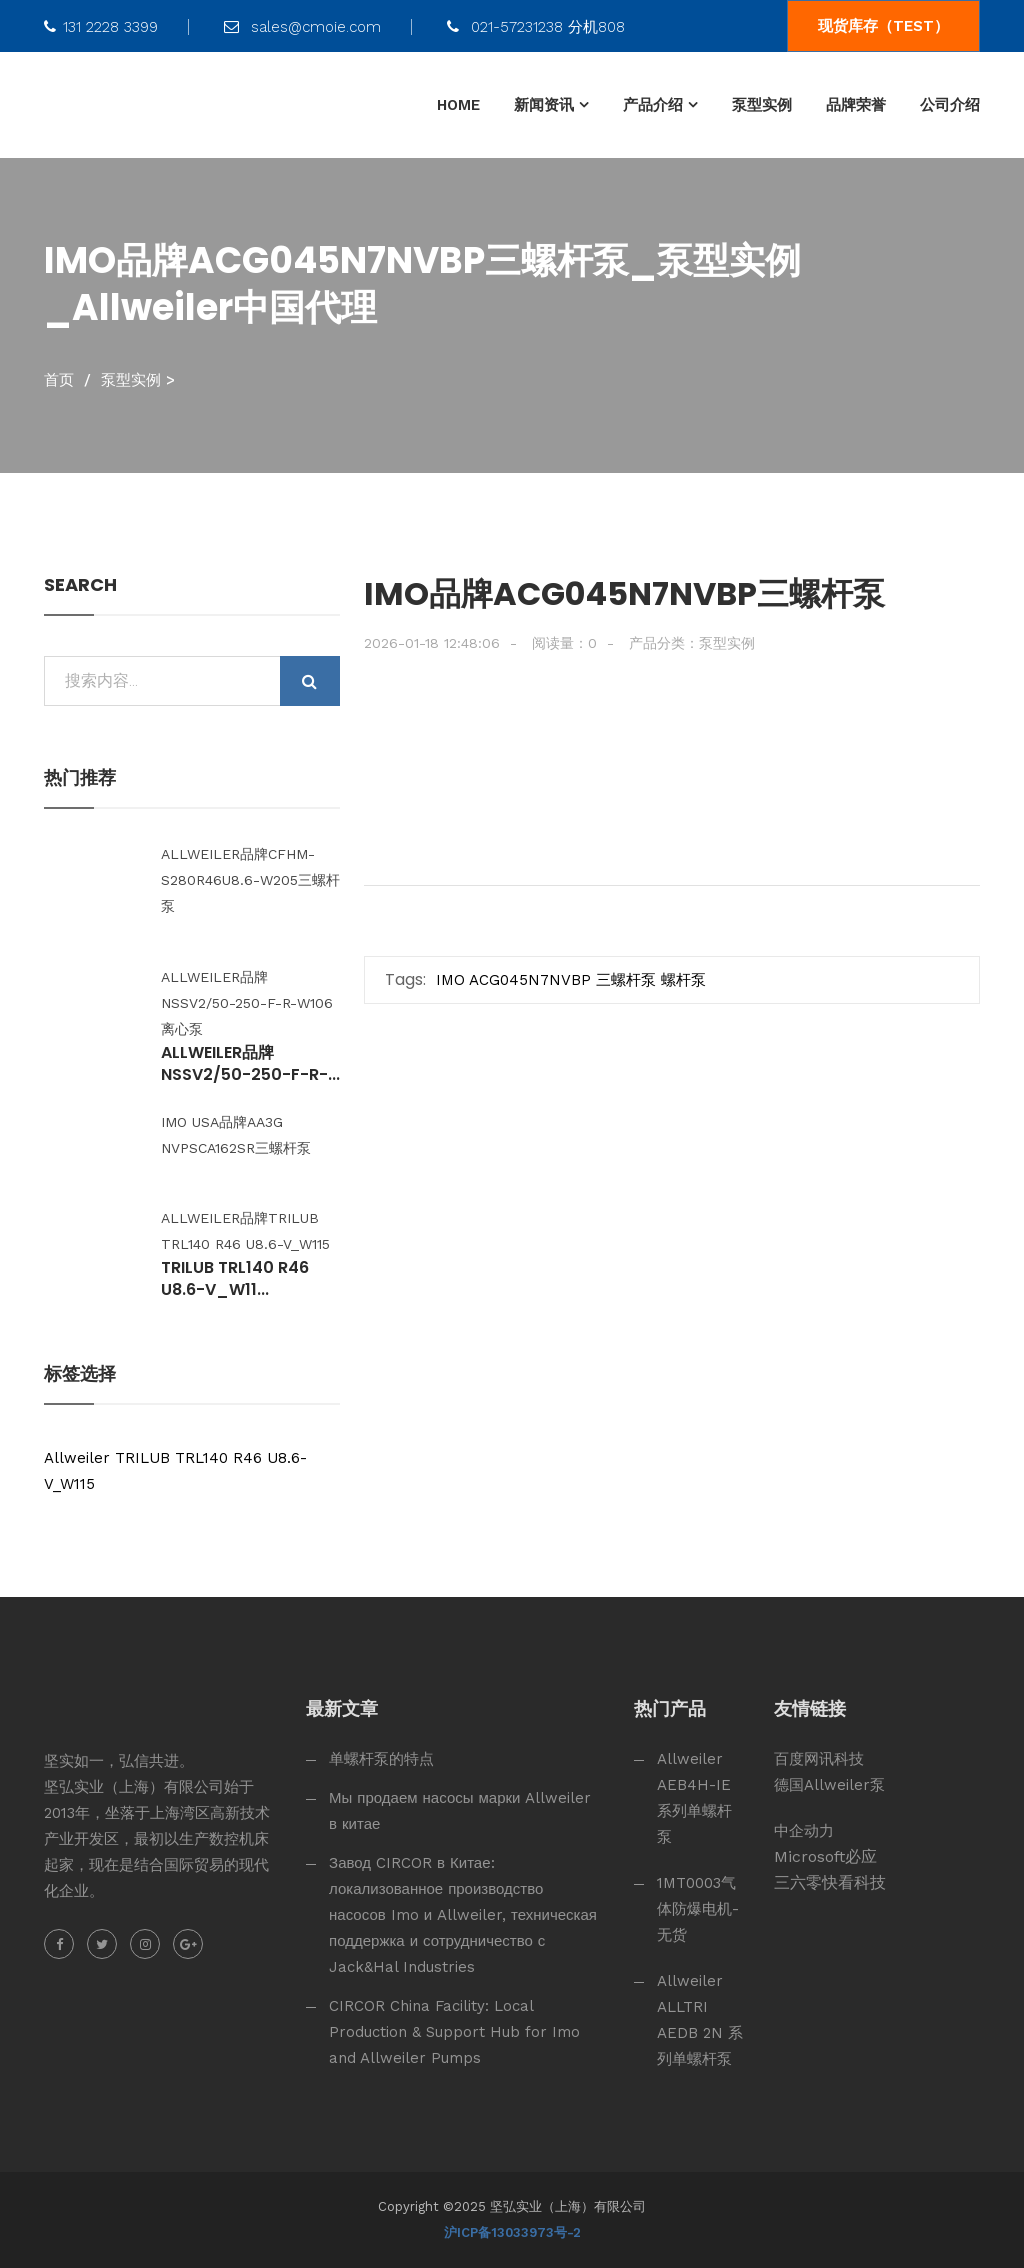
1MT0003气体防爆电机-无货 (698, 1909)
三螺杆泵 (626, 980)
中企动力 (804, 1831)
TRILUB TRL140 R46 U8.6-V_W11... (235, 1279)
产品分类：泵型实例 (692, 643)
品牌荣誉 (856, 105)
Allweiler (77, 1458)
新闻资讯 (544, 105)
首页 (59, 380)
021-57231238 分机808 (536, 27)
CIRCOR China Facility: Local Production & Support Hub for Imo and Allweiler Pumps (454, 2032)
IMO (450, 980)
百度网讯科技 (819, 1759)
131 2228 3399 (101, 27)
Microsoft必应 (825, 1856)
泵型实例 (762, 105)
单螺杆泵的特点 (381, 1759)
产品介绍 (653, 105)
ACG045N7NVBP (530, 980)
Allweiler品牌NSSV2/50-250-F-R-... (250, 1064)
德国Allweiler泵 (829, 1785)
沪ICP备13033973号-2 (512, 2232)
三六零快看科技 (830, 1882)
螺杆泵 (683, 980)
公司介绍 (950, 105)
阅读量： (564, 643)
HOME (458, 105)
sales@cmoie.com (302, 27)
